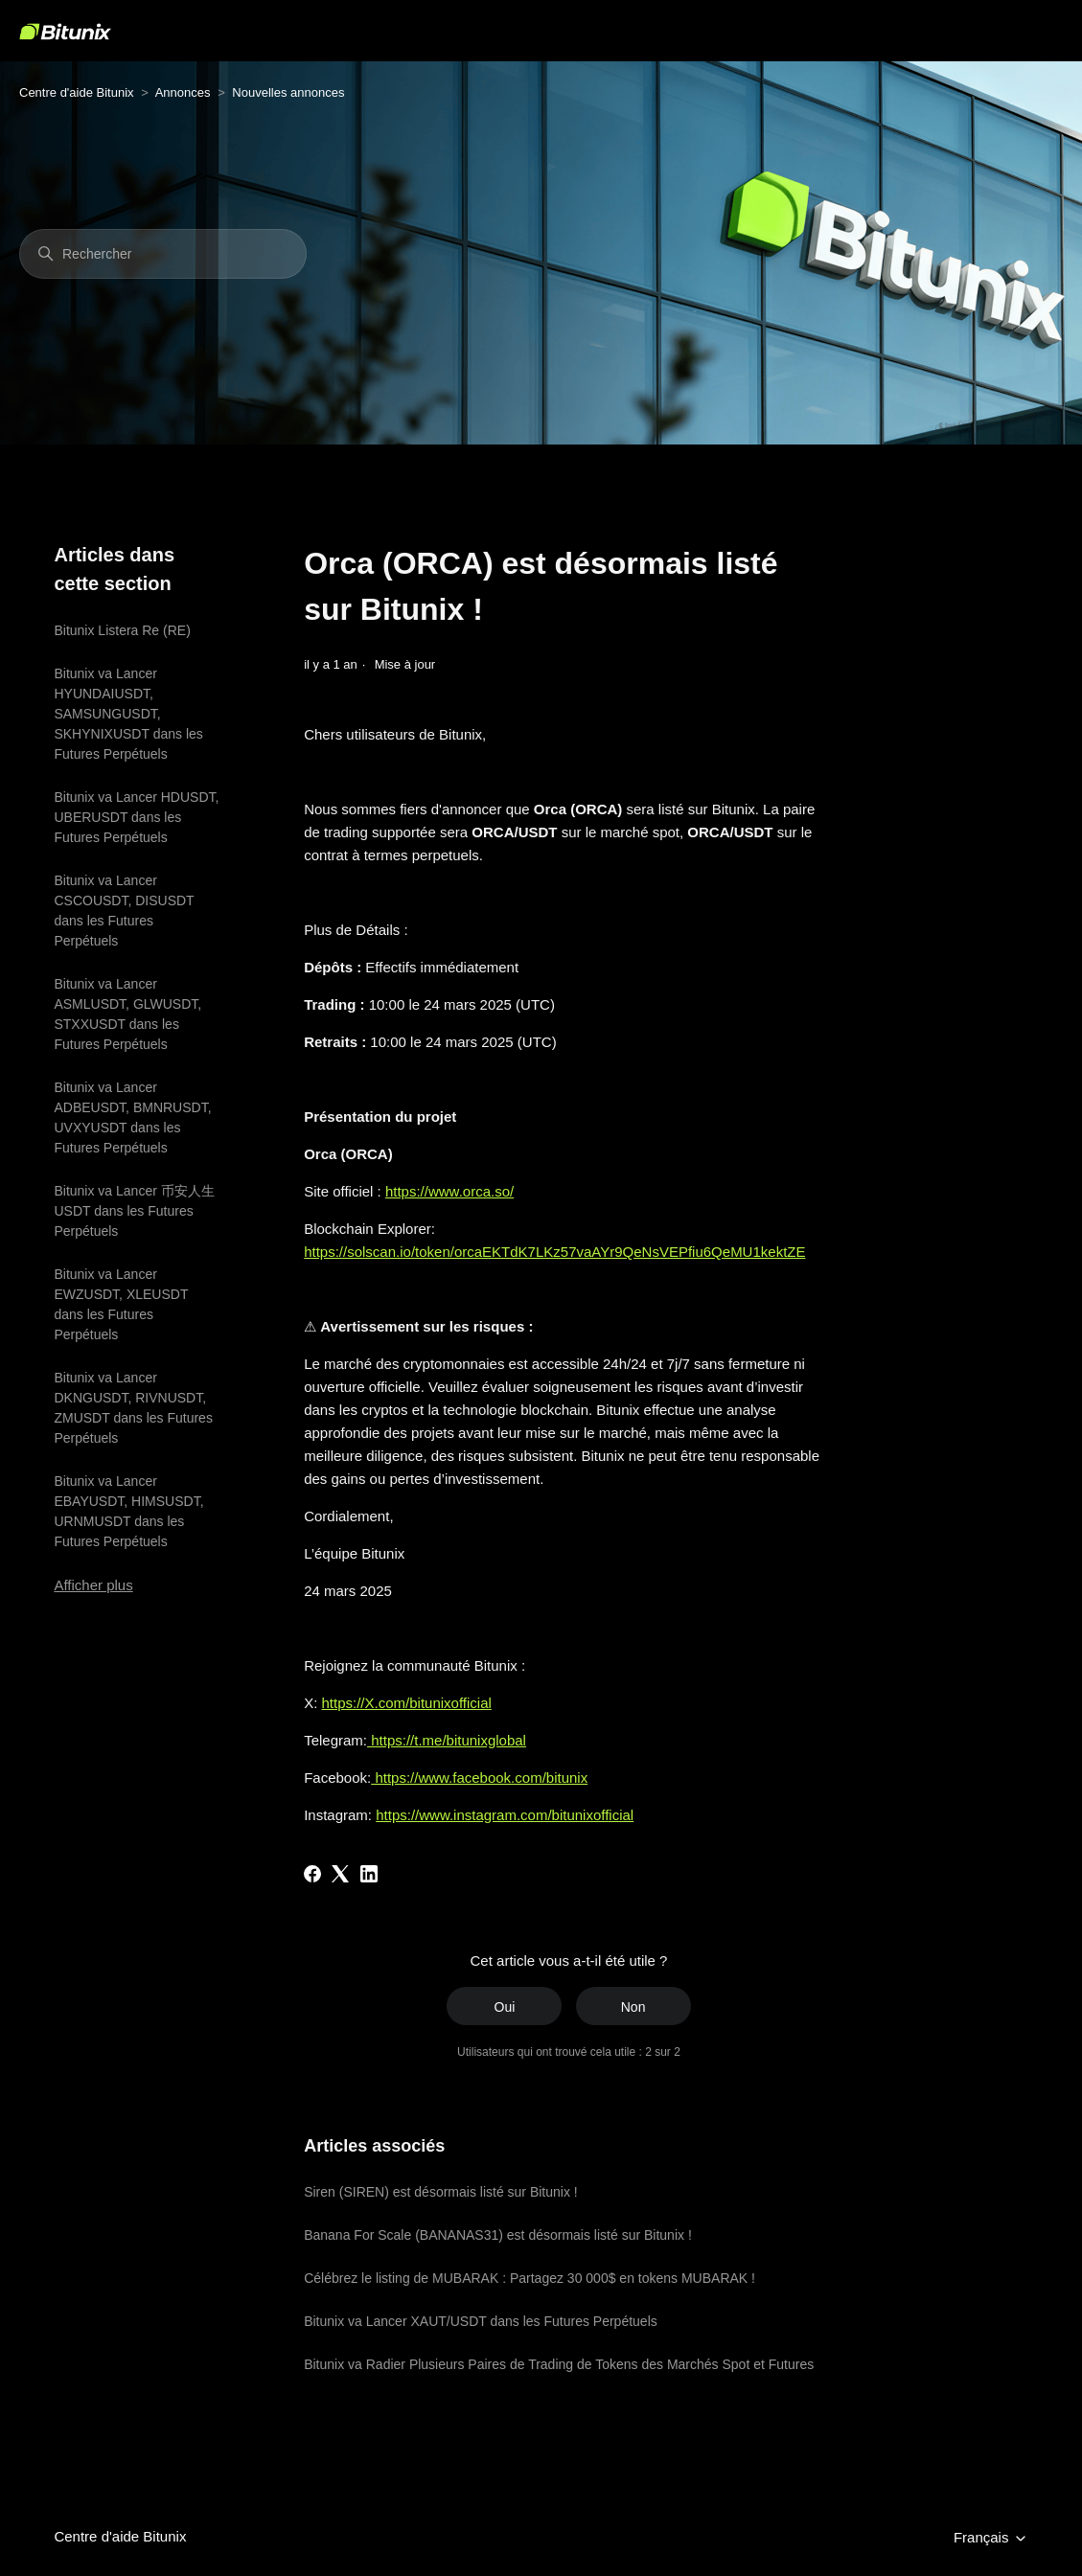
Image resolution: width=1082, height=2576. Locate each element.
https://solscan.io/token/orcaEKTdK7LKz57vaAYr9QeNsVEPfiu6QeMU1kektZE (554, 1251)
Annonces (183, 92)
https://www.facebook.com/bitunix (479, 1777)
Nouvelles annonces (288, 92)
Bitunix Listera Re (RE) (122, 630)
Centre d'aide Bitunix (76, 92)
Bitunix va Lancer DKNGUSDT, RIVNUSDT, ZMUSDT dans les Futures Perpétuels (133, 1408)
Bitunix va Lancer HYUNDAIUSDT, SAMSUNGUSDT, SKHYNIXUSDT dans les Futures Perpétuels (128, 714)
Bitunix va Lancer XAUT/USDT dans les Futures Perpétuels (480, 2321)
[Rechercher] (163, 254)
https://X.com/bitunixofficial (407, 1703)
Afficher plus (93, 1585)
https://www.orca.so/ (449, 1191)
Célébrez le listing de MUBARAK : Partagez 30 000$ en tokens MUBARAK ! (529, 2278)
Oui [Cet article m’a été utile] (505, 2007)
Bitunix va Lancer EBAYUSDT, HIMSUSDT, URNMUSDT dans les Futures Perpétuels (128, 1511)
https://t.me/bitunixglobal (446, 1740)
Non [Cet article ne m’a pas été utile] (633, 2007)
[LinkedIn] (369, 1873)
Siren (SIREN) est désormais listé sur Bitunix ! (441, 2192)
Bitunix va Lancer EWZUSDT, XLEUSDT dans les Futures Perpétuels (121, 1304)
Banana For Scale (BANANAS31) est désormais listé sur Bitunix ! (498, 2235)
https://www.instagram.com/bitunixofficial (504, 1815)
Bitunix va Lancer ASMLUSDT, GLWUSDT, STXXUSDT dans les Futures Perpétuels (127, 1014)
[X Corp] (340, 1873)
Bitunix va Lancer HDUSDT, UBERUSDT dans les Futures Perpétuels (136, 817)
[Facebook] (312, 1873)
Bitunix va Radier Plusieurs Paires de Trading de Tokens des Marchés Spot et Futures (559, 2364)
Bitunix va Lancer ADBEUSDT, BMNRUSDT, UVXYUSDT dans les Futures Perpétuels (132, 1117)
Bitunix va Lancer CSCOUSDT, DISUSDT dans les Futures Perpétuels (124, 910)
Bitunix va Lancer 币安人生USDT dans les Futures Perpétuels (134, 1211)
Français (991, 2537)
